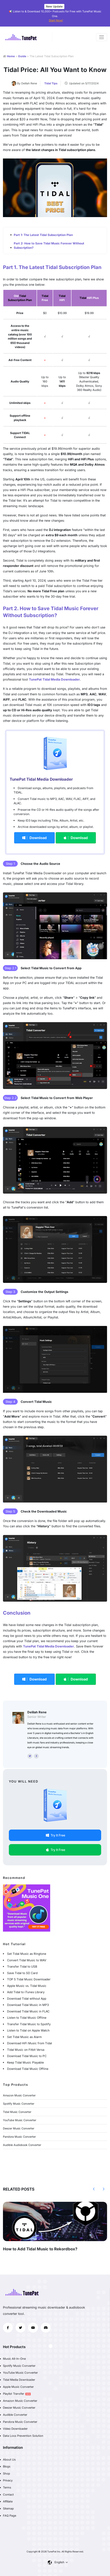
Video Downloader (15, 2428)
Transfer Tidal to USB (22, 1966)
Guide (22, 56)
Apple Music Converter (18, 2386)
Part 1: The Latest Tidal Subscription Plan (43, 235)
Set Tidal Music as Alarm (24, 2037)
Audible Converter (15, 2414)
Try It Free (55, 1835)
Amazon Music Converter (20, 2400)
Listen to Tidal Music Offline (26, 2018)
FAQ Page (9, 2515)
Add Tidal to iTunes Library (25, 1992)
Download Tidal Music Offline (27, 2069)
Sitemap (8, 2508)
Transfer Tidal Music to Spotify (29, 2024)
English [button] (60, 2562)
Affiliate (8, 2501)
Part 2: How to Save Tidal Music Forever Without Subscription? (49, 245)
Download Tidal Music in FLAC (28, 2011)
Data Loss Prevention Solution (23, 2435)
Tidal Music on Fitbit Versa (25, 2050)
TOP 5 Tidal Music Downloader (29, 1979)
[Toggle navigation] (101, 37)
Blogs (6, 2466)
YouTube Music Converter (20, 2372)
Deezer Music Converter (19, 2407)
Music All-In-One (14, 2358)
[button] (103, 2189)
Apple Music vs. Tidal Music (26, 1986)
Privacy (8, 2480)
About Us (9, 2459)
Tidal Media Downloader (19, 2379)
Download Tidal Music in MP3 (28, 2005)
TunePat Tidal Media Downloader (54, 679)
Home (11, 56)
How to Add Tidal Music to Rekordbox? (40, 2249)
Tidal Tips (50, 83)
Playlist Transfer (17, 2393)
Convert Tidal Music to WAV (26, 1960)
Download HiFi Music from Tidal (29, 2043)
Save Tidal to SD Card (22, 1973)
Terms (7, 2487)
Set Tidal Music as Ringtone (26, 1954)
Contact (8, 2494)
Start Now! (56, 20)
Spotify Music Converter (19, 2365)
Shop (6, 2473)
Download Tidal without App (26, 1998)
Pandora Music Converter (20, 2421)
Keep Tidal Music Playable (25, 2062)
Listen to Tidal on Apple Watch (28, 2030)
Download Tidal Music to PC (27, 2056)
